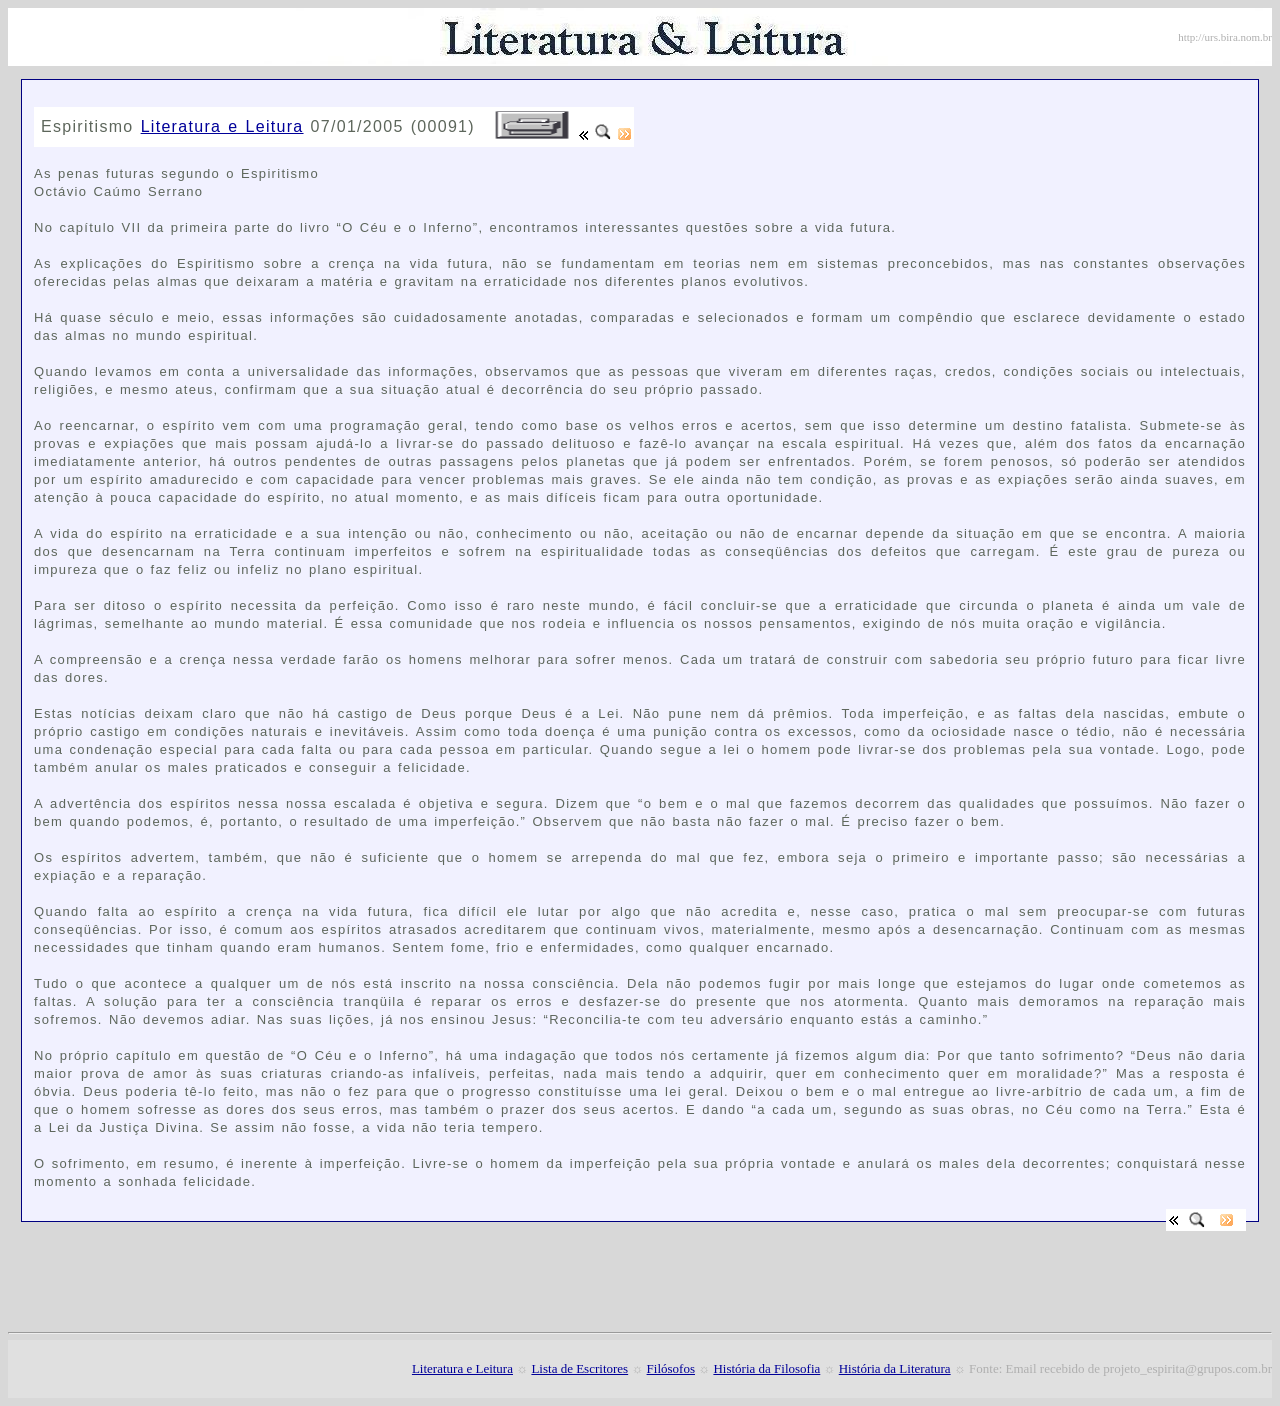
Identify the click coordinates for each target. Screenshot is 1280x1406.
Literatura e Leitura (222, 126)
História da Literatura (895, 1368)
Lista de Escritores (579, 1368)
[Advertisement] (268, 99)
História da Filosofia (766, 1368)
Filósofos (671, 1368)
